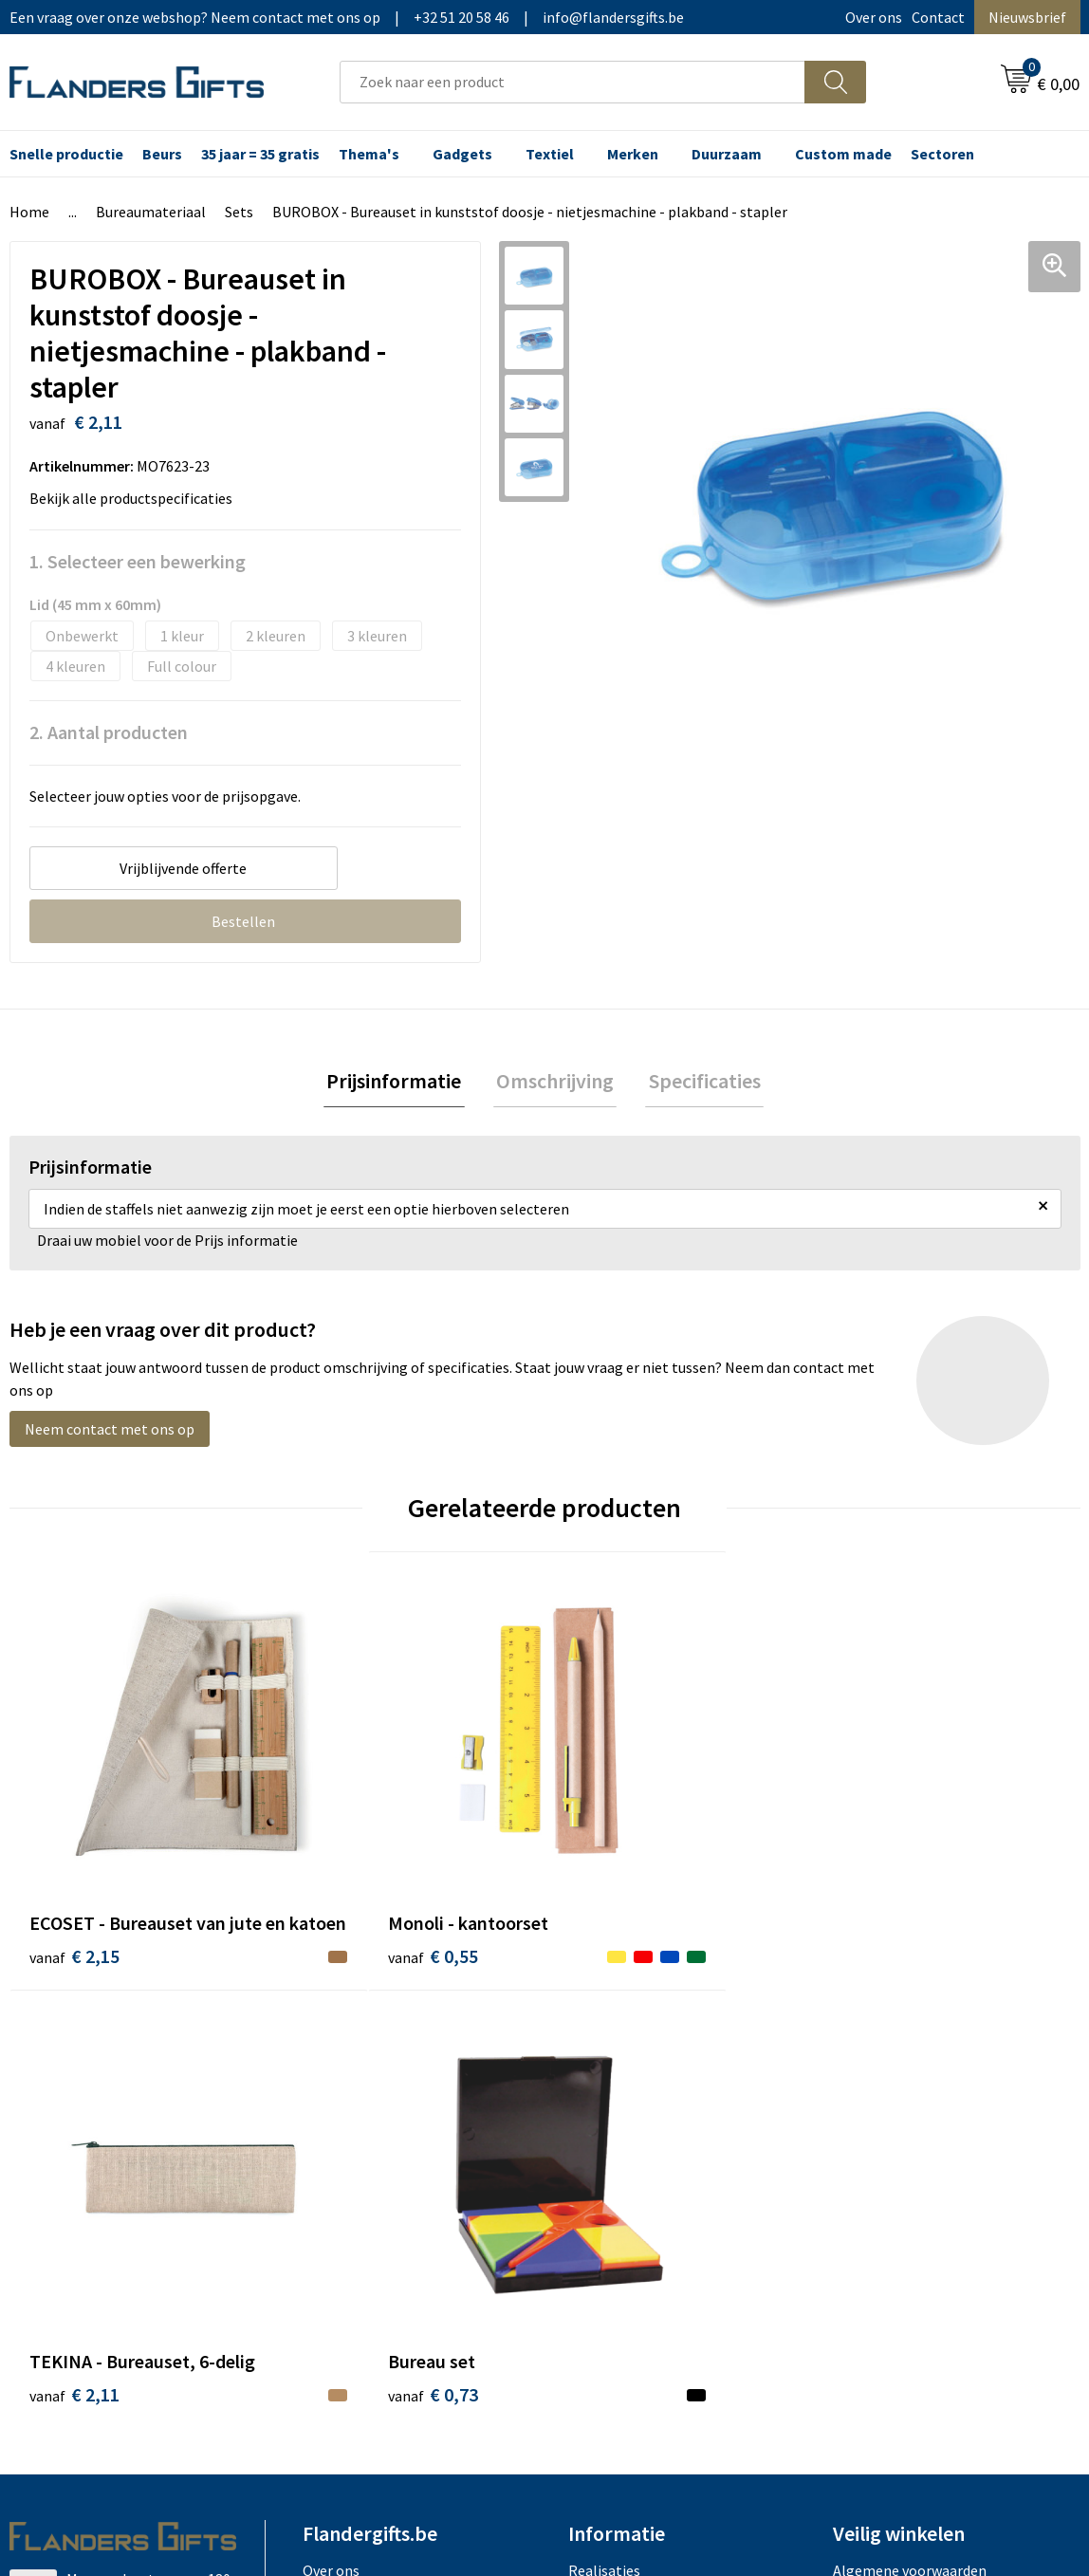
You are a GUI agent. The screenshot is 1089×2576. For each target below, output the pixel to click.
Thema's (369, 153)
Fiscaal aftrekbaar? (629, 2131)
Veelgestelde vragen (368, 2131)
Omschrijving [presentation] (555, 1082)
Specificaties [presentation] (698, 1082)
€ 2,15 (74, 1897)
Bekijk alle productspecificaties (136, 498)
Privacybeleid (876, 2131)
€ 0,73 (877, 1869)
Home (29, 211)
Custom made (843, 153)
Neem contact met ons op (109, 1432)
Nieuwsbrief (1027, 17)
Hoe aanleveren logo (635, 2187)
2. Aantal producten (108, 732)
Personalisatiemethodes (648, 2159)
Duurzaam (727, 153)
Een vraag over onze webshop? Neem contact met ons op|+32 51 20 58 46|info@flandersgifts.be (346, 17)
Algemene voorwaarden (910, 2073)
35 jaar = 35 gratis (260, 153)
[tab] (400, 1083)
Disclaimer (867, 2159)
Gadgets (462, 153)
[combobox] (572, 82)
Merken (632, 153)
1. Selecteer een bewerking (137, 561)
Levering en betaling (635, 2101)
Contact (938, 17)
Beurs (162, 153)
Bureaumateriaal (151, 211)
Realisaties (604, 2073)
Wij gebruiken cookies (903, 2101)
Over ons (873, 17)
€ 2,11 (609, 1869)
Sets (239, 211)
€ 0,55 (342, 1869)
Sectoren (942, 153)
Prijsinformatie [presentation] (400, 1082)
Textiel (550, 153)
